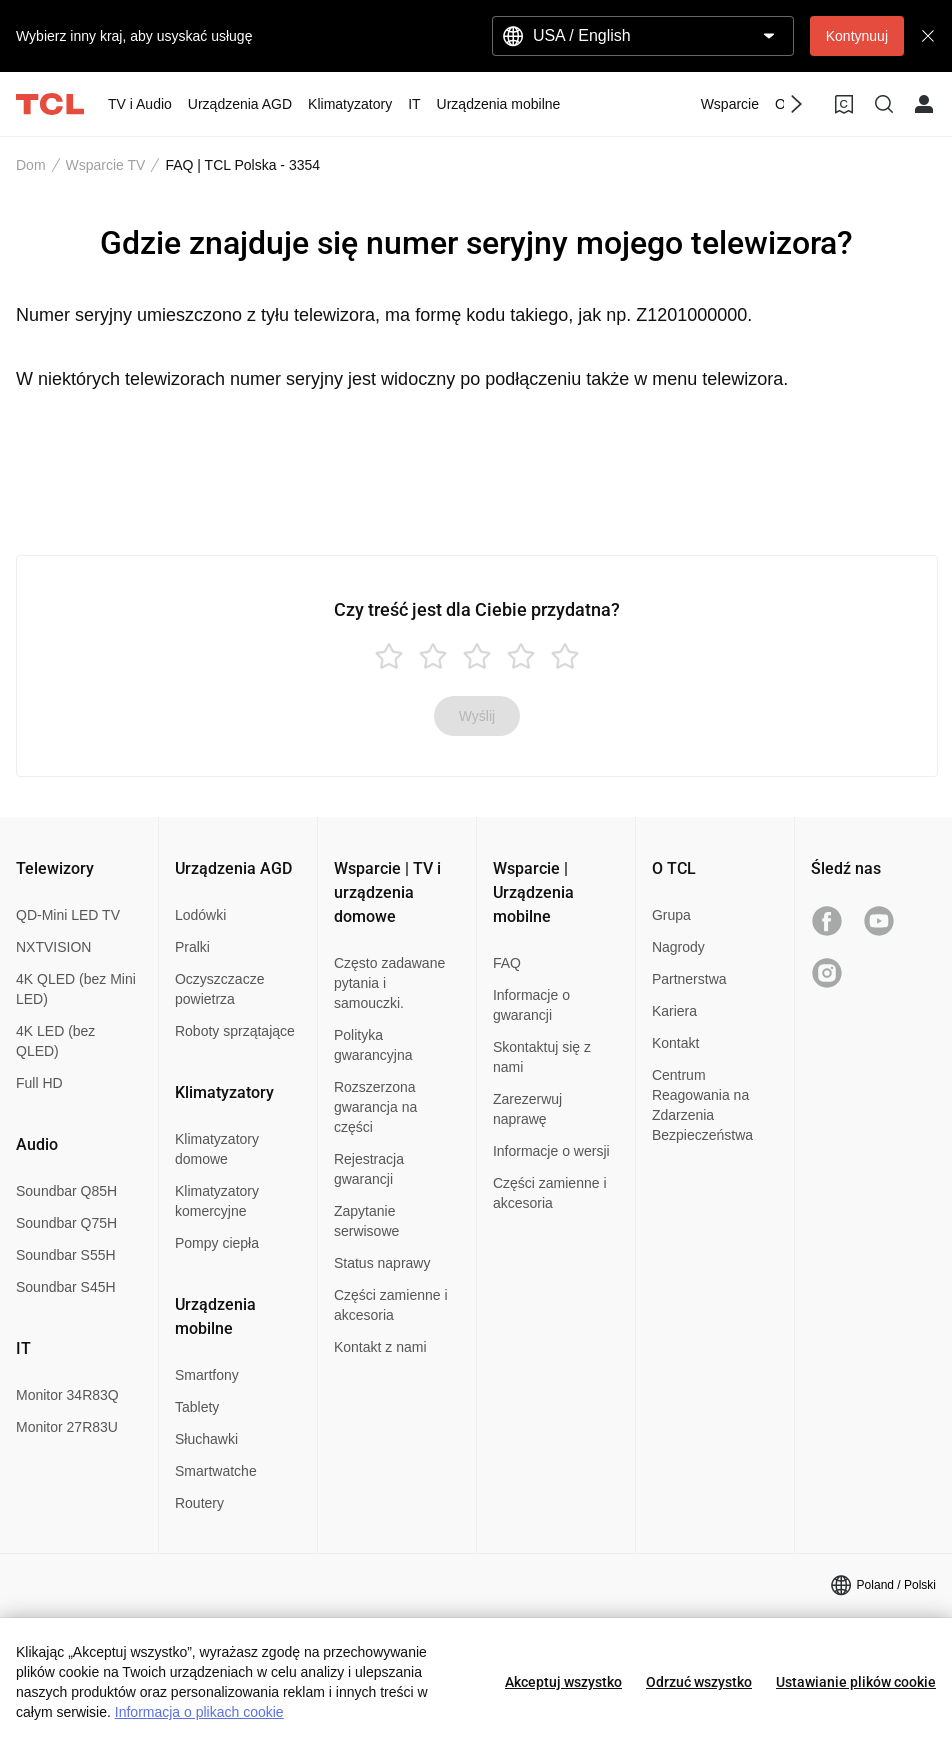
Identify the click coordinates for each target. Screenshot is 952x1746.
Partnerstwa (689, 979)
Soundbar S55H (66, 1255)
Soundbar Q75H (66, 1223)
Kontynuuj (857, 36)
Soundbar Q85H (66, 1191)
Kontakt (675, 1043)
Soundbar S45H (66, 1287)
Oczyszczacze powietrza (219, 989)
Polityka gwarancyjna (373, 1045)
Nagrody (678, 947)
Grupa (671, 915)
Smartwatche (216, 1471)
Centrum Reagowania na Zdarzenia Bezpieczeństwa (702, 1105)
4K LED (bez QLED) (55, 1041)
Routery (199, 1503)
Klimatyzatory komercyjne (217, 1201)
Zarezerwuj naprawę (527, 1109)
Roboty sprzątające (235, 1031)
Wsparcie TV (106, 165)
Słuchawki (206, 1439)
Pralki (192, 947)
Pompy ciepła (217, 1243)
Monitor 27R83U (67, 1427)
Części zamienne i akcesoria (391, 1305)
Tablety (197, 1407)
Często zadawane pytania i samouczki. (389, 983)
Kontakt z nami (380, 1347)
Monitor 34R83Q (67, 1395)
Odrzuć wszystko (699, 1682)
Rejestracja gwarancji (369, 1169)
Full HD (39, 1083)
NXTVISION (53, 947)
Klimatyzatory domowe (217, 1149)
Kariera (674, 1011)
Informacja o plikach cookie (199, 1712)
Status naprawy (382, 1263)
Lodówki (200, 915)
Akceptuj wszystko (563, 1682)
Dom (31, 165)
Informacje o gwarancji (531, 1005)
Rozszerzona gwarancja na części (375, 1107)
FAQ (507, 963)
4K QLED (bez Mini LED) (76, 989)
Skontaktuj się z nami (542, 1057)
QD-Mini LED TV (68, 915)
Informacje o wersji (551, 1151)
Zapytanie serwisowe (366, 1221)
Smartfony (207, 1375)
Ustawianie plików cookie (856, 1682)
